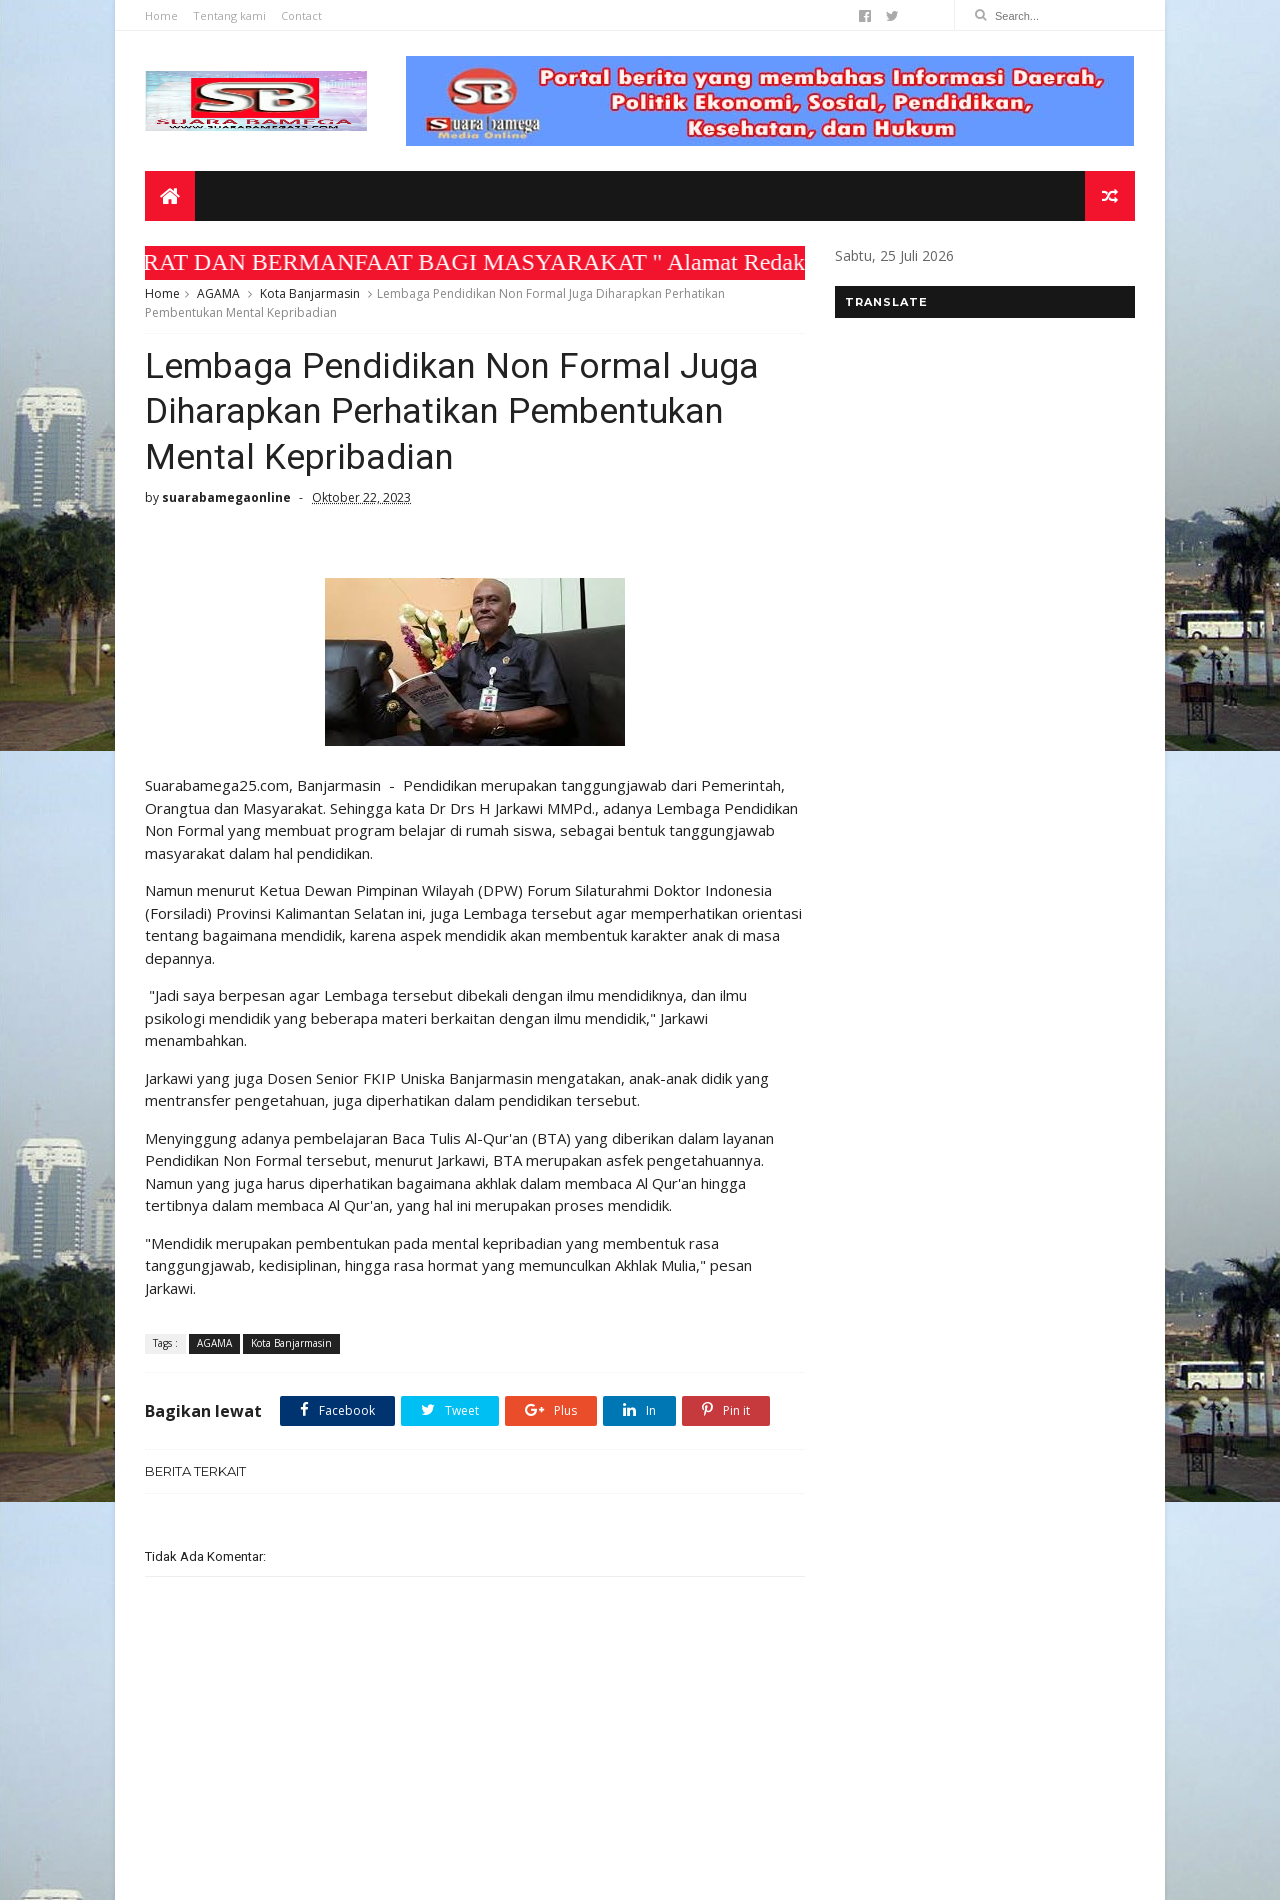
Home (161, 15)
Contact (301, 15)
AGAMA (218, 293)
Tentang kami (229, 15)
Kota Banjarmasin (310, 293)
